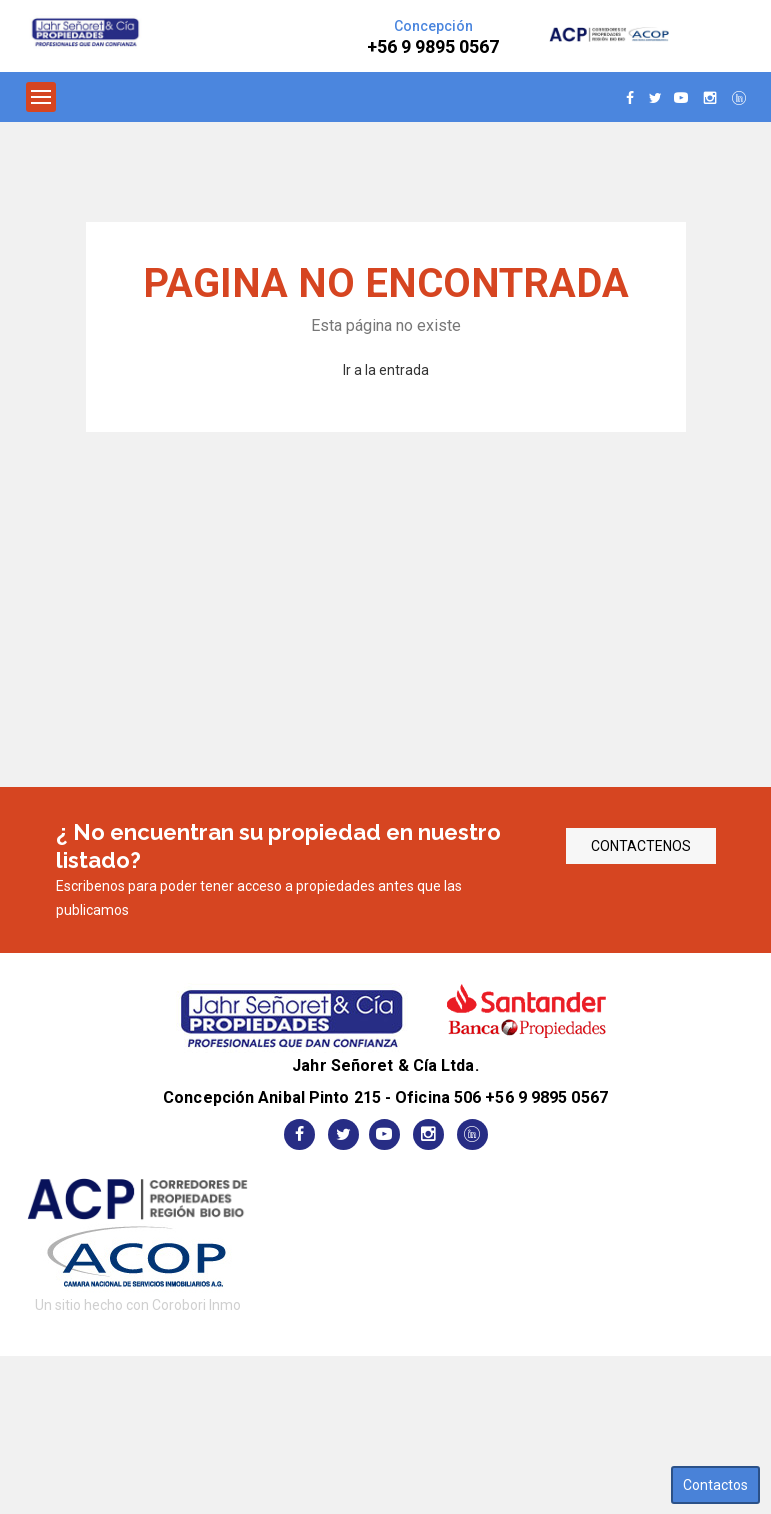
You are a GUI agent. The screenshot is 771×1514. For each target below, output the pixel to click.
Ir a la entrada (386, 370)
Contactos (715, 1485)
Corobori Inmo (196, 1305)
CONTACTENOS (641, 846)
